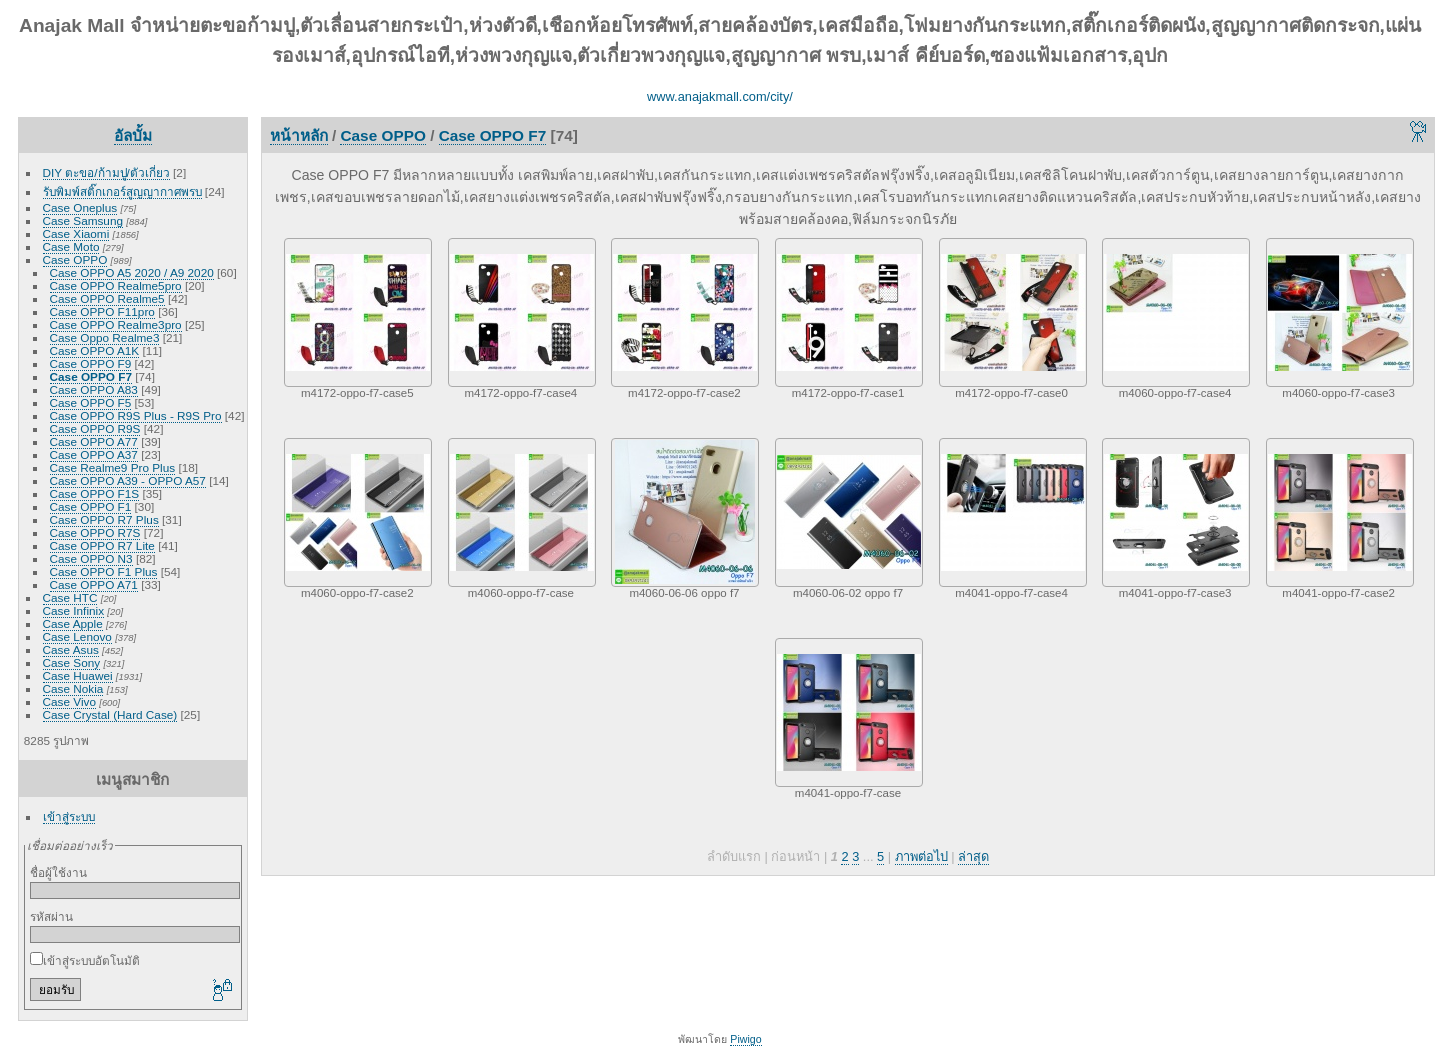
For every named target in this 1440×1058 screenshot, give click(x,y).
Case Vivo (69, 701)
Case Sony (72, 662)
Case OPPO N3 (91, 558)
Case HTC (70, 597)
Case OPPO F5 (91, 402)
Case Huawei (78, 675)
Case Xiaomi (76, 233)
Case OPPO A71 (94, 584)
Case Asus (71, 649)
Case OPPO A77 (94, 441)
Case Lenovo (77, 636)
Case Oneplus (80, 207)
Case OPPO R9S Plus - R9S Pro (136, 415)
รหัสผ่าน (51, 916)
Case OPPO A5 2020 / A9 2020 (132, 272)
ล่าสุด (973, 856)
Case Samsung (83, 220)
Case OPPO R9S (95, 428)
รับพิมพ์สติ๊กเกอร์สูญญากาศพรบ (122, 191)
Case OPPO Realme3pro (116, 324)
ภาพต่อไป (921, 856)
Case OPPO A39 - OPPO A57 (128, 480)
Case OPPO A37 (94, 454)
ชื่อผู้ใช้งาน (58, 872)
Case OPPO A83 (94, 389)
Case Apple (73, 623)
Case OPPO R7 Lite (102, 545)
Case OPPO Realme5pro (116, 285)
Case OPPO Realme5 (107, 298)
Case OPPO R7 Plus (104, 519)
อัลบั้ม (133, 135)
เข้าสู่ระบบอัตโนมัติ (85, 960)
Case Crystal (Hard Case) (110, 714)
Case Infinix (73, 610)
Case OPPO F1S (95, 493)
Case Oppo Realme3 (105, 337)
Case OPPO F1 (91, 506)
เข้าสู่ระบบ (69, 816)
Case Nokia (73, 688)
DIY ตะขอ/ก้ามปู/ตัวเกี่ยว (106, 172)
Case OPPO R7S (95, 532)
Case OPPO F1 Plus (104, 571)
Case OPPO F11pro (102, 311)
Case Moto (71, 246)
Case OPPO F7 (91, 376)
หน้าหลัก (299, 135)
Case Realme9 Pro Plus (113, 467)
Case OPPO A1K (95, 350)
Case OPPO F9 (91, 363)
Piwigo (745, 1039)
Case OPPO (75, 259)
